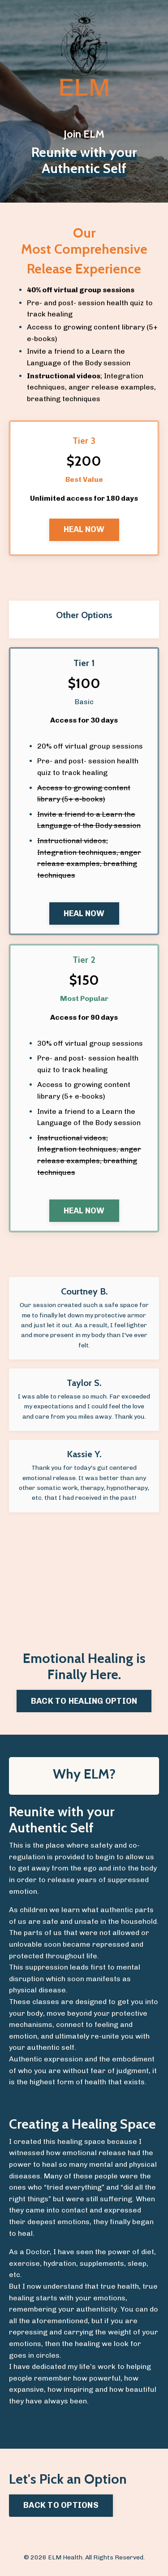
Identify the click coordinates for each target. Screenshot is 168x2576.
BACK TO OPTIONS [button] (61, 2505)
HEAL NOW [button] (84, 529)
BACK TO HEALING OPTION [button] (84, 1701)
